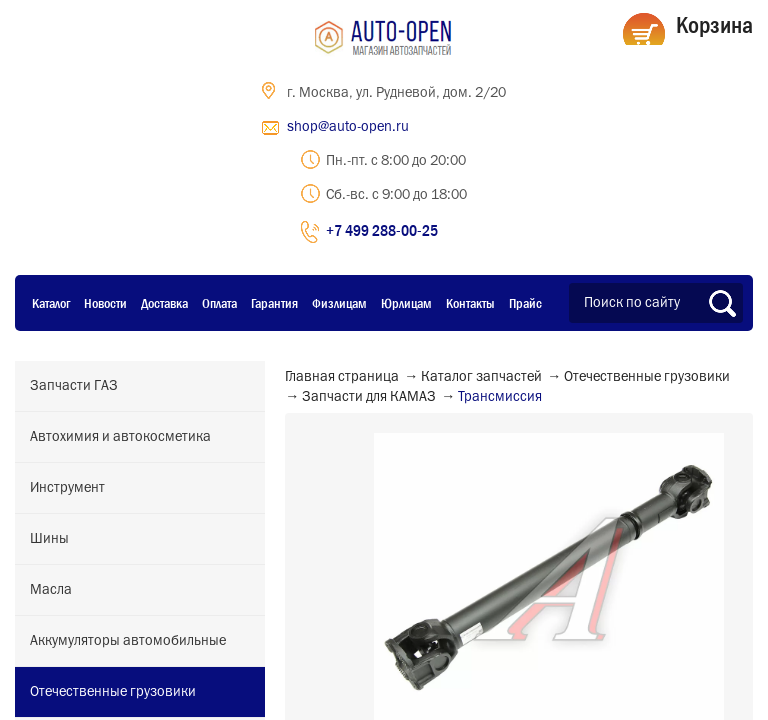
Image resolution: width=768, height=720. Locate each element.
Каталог (51, 303)
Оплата (219, 303)
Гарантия (274, 303)
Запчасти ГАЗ (74, 386)
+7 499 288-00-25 (382, 230)
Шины (49, 539)
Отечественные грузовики (113, 692)
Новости (105, 303)
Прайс (525, 303)
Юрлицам (406, 303)
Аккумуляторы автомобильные (128, 641)
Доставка (164, 303)
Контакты (470, 303)
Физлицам (339, 303)
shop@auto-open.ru (348, 127)
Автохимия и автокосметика (120, 437)
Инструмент (67, 488)
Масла (51, 590)
